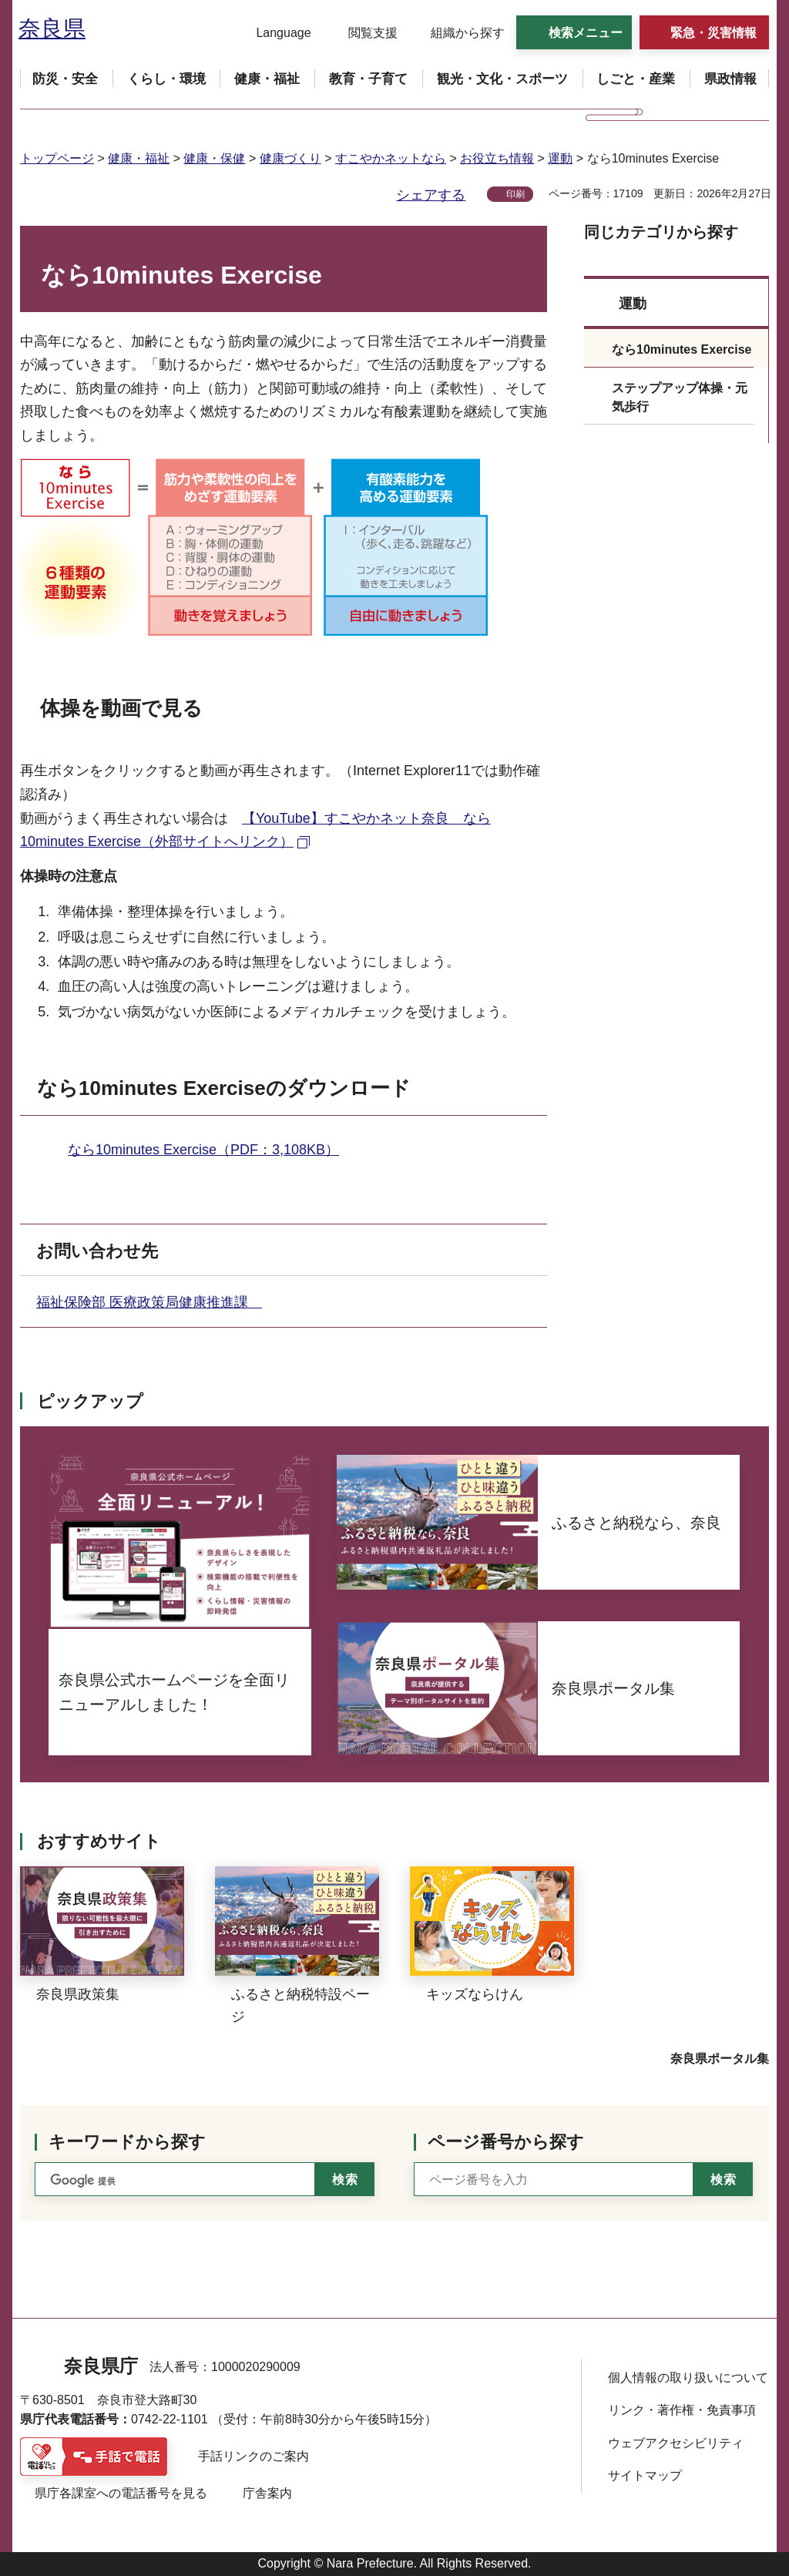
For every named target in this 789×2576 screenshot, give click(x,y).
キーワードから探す (127, 2141)
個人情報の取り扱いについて (688, 2377)
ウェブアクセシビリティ (676, 2443)
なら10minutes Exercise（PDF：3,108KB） (203, 1149)
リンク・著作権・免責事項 (682, 2409)
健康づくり (290, 158)
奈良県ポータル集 (719, 2058)
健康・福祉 (139, 158)
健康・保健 (214, 158)
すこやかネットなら (390, 158)
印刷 (515, 194)
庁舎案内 (267, 2493)
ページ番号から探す (506, 2141)
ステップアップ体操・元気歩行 (679, 397)
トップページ (57, 158)
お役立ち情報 (497, 158)
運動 (560, 158)
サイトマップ (645, 2475)
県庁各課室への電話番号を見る (121, 2493)
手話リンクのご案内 (253, 2456)
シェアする (430, 195)
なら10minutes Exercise (681, 349)
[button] (274, 33)
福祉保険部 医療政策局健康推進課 (149, 1302)
